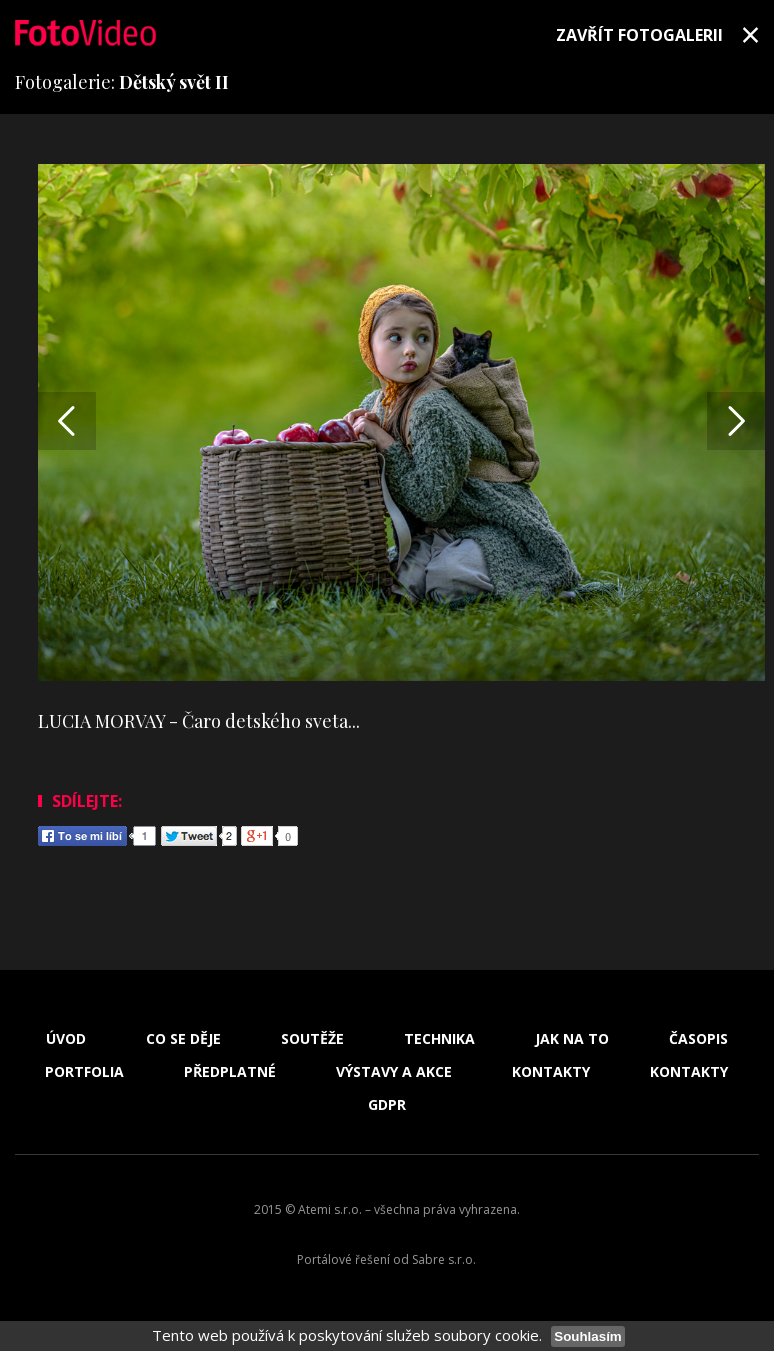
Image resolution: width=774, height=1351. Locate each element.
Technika (439, 1039)
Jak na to (572, 1039)
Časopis (698, 1039)
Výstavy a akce (394, 1072)
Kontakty (551, 1072)
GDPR (387, 1105)
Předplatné (230, 1072)
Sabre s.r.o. (444, 1259)
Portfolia (84, 1072)
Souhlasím (587, 1336)
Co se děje (183, 1039)
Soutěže (312, 1039)
